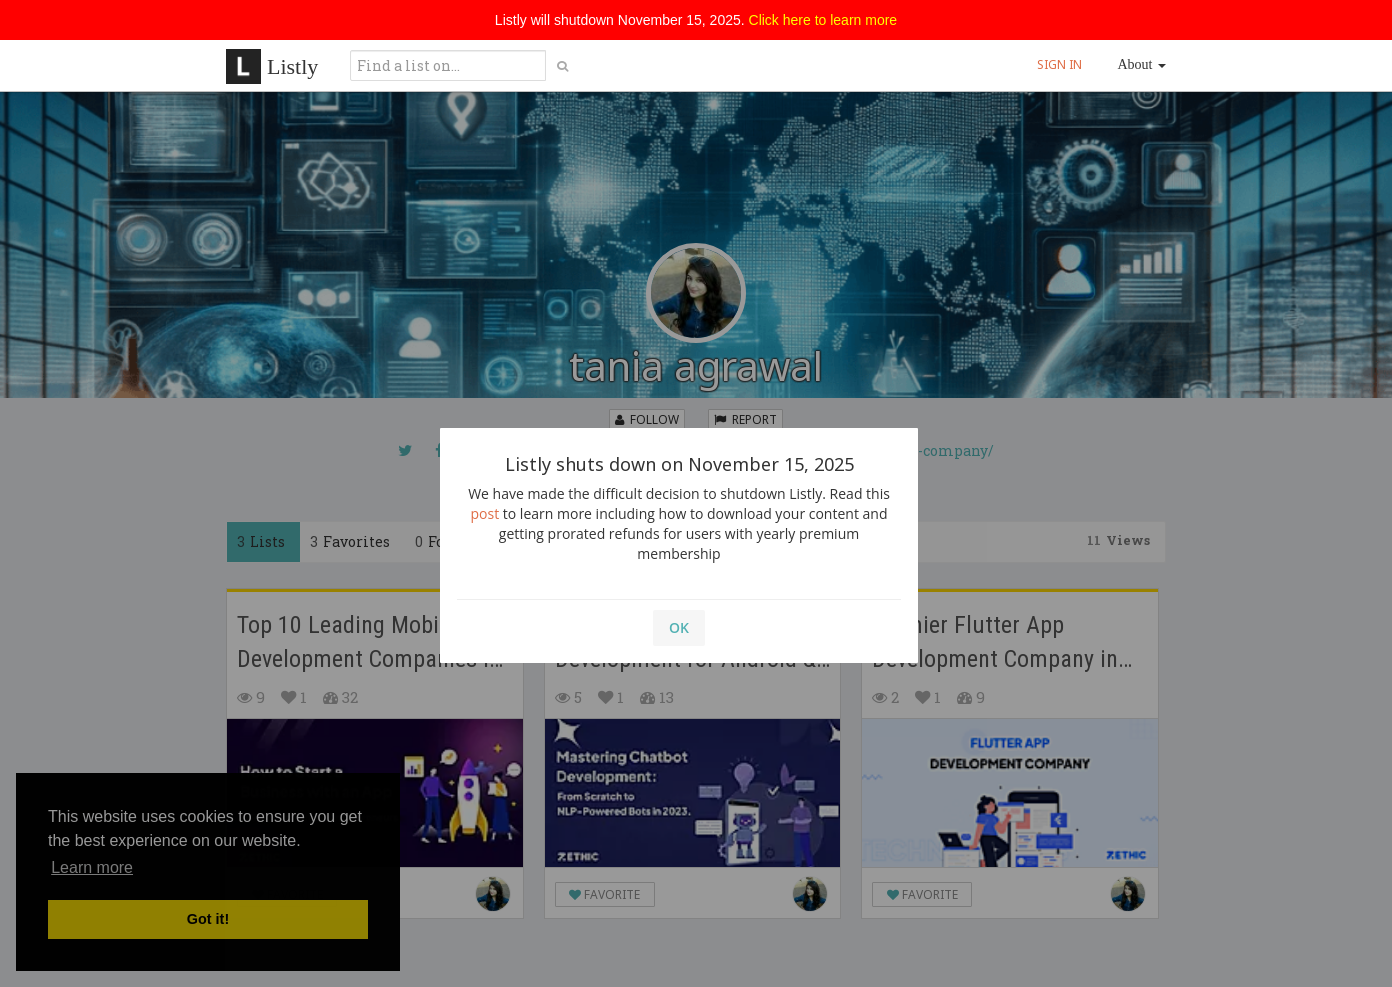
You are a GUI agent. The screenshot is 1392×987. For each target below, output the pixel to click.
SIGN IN (1059, 64)
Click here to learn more (823, 20)
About (1142, 64)
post (485, 513)
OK (679, 627)
